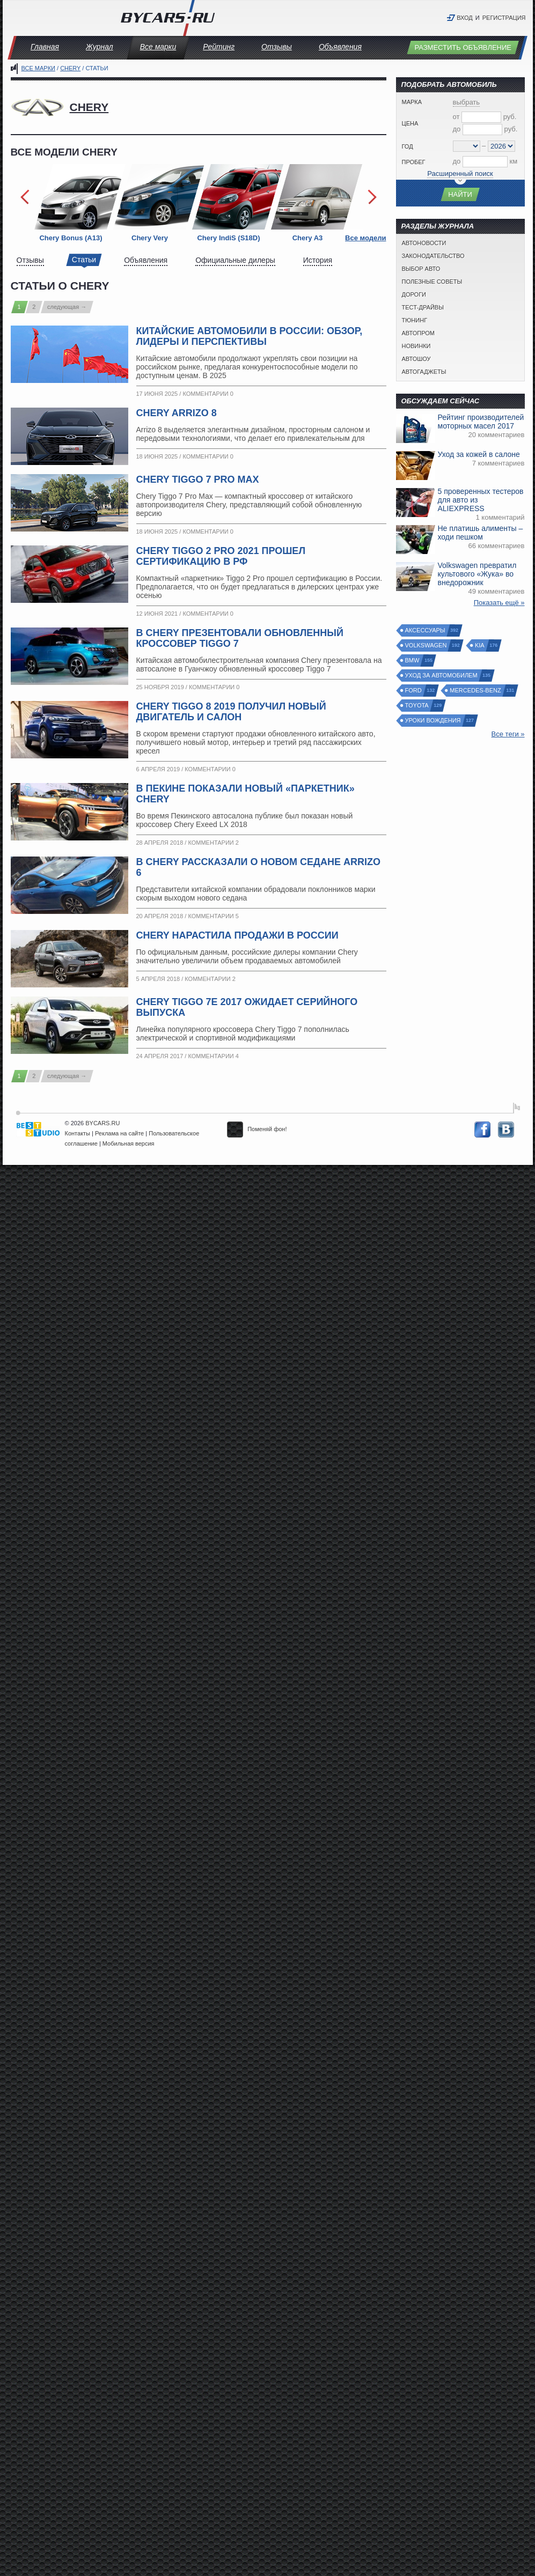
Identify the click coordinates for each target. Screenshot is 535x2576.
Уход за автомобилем (442, 675)
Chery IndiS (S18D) (228, 238)
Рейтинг (218, 46)
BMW (413, 660)
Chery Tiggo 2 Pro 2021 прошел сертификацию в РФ (221, 556)
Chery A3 (307, 238)
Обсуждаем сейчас (440, 401)
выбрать (466, 102)
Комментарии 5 (213, 916)
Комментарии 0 (207, 393)
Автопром (418, 333)
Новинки (416, 346)
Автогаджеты (424, 371)
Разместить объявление (462, 47)
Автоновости (424, 243)
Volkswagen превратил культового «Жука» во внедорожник (477, 574)
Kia (480, 645)
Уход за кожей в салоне (479, 454)
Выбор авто (421, 268)
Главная (45, 46)
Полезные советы (432, 281)
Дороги (414, 294)
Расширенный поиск (460, 173)
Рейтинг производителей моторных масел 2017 (481, 421)
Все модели (365, 238)
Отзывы (276, 46)
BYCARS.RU (102, 1123)
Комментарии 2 (213, 842)
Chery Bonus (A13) (70, 238)
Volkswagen (426, 645)
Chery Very (149, 238)
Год (407, 146)
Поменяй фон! (257, 1129)
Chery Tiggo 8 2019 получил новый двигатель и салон (231, 711)
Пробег (414, 162)
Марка (412, 102)
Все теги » (508, 734)
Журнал (99, 46)
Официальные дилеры (235, 260)
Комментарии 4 (213, 1056)
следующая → (66, 307)
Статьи (84, 259)
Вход (465, 17)
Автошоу (416, 359)
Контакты (78, 1133)
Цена (410, 123)
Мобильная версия (128, 1143)
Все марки (158, 46)
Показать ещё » (499, 603)
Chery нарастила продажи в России (237, 935)
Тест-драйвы (423, 307)
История (317, 260)
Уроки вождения (433, 720)
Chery (70, 68)
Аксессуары (425, 630)
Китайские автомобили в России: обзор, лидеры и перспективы (249, 336)
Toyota (417, 705)
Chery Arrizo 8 (176, 413)
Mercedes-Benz (476, 690)
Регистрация (504, 17)
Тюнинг (415, 320)
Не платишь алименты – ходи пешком (480, 532)
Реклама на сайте (119, 1133)
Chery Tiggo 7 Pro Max (197, 479)
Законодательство (433, 256)
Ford (414, 690)
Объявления (340, 46)
